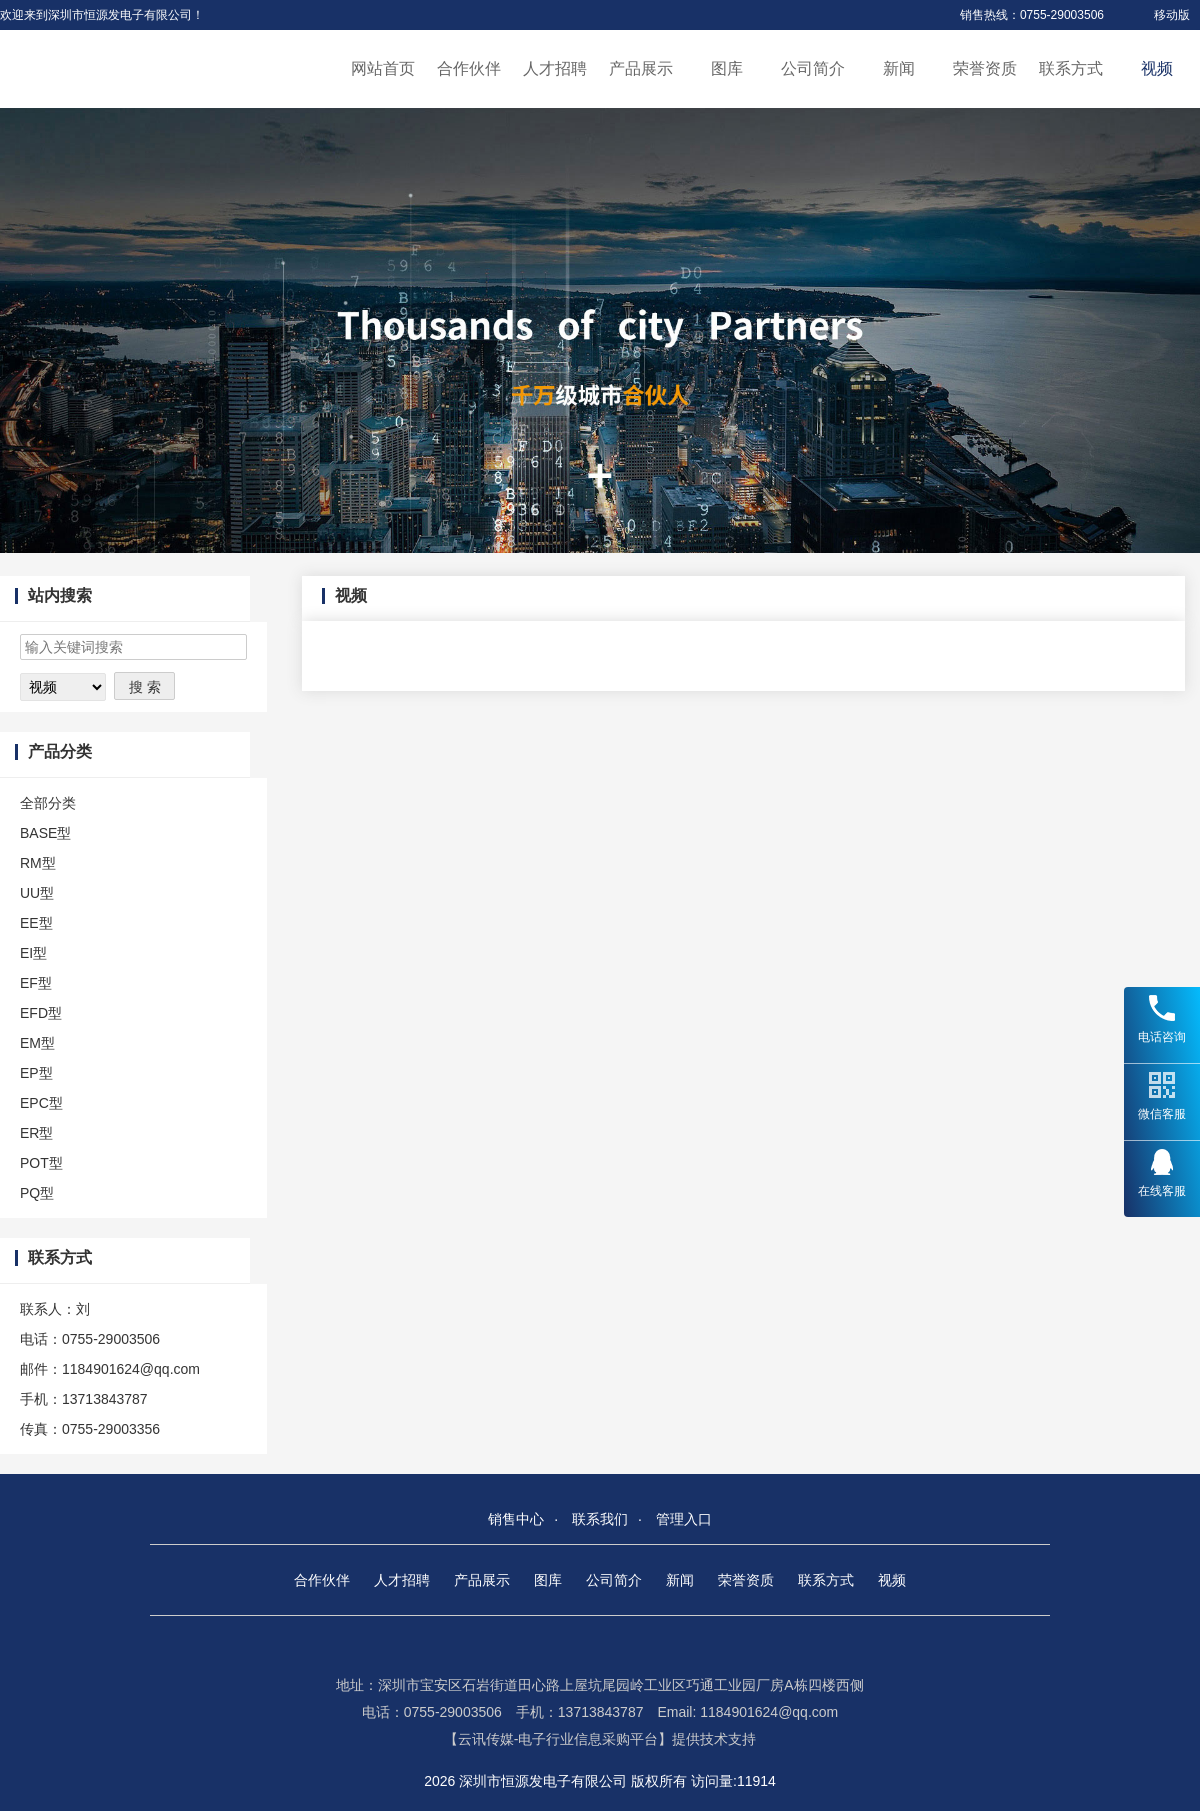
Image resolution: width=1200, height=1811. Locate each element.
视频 (1157, 68)
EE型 (36, 923)
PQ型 (37, 1193)
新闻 (899, 68)
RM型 (38, 863)
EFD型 (41, 1013)
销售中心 (516, 1519)
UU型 (37, 893)
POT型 (41, 1163)
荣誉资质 (985, 68)
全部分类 (48, 803)
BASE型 (45, 833)
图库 (727, 68)
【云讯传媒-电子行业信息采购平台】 (558, 1739)
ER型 (36, 1133)
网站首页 (383, 68)
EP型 (36, 1073)
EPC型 (41, 1103)
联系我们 (600, 1519)
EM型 (37, 1043)
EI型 (33, 953)
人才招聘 (555, 68)
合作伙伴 (469, 68)
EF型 (36, 983)
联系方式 (1071, 68)
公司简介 (813, 68)
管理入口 (684, 1519)
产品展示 (641, 68)
